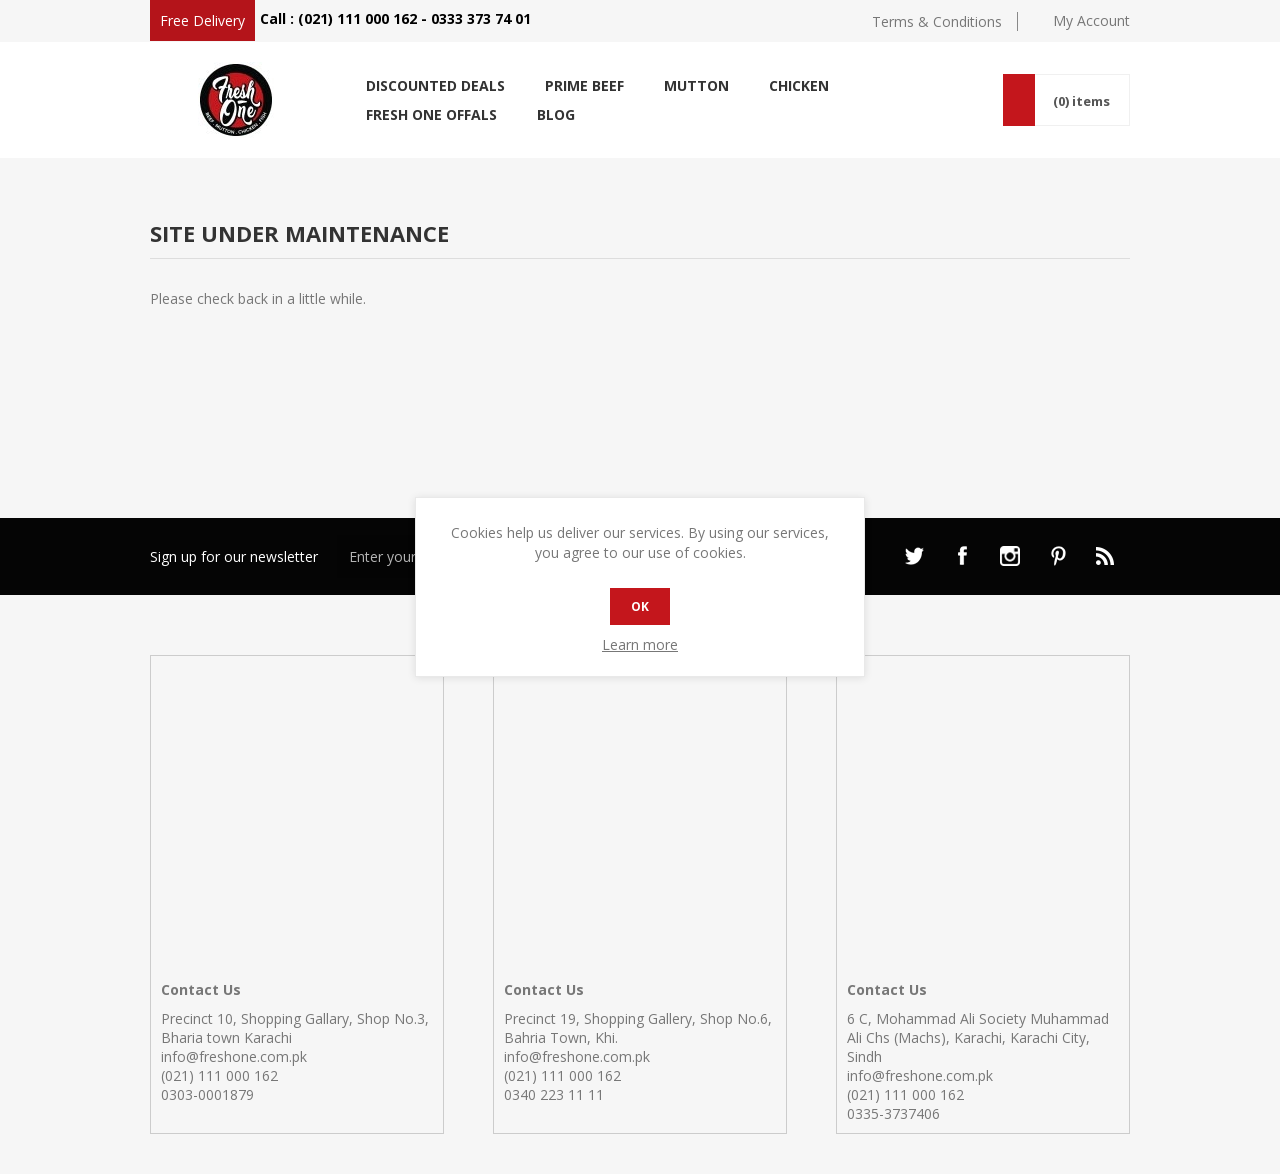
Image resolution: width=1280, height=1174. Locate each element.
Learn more (640, 644)
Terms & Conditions (937, 21)
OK (640, 606)
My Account (1091, 20)
